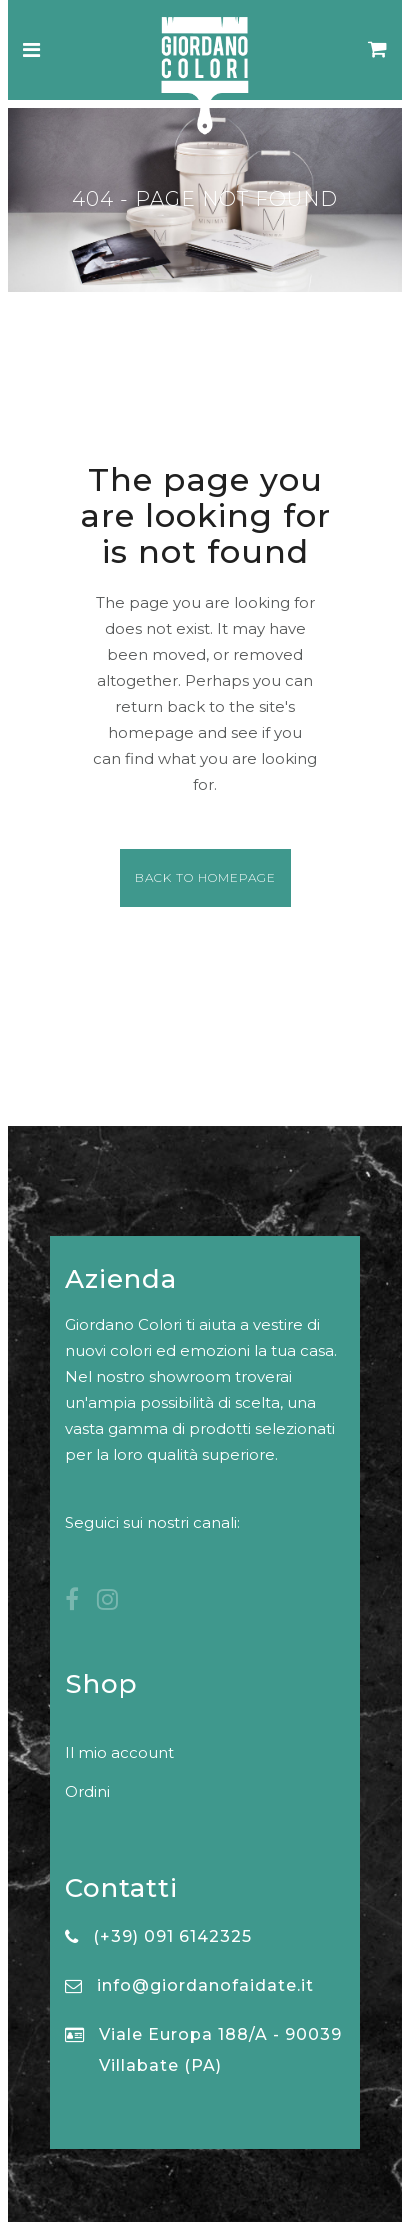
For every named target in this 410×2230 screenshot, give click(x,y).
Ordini (87, 1791)
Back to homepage (205, 877)
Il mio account (119, 1752)
